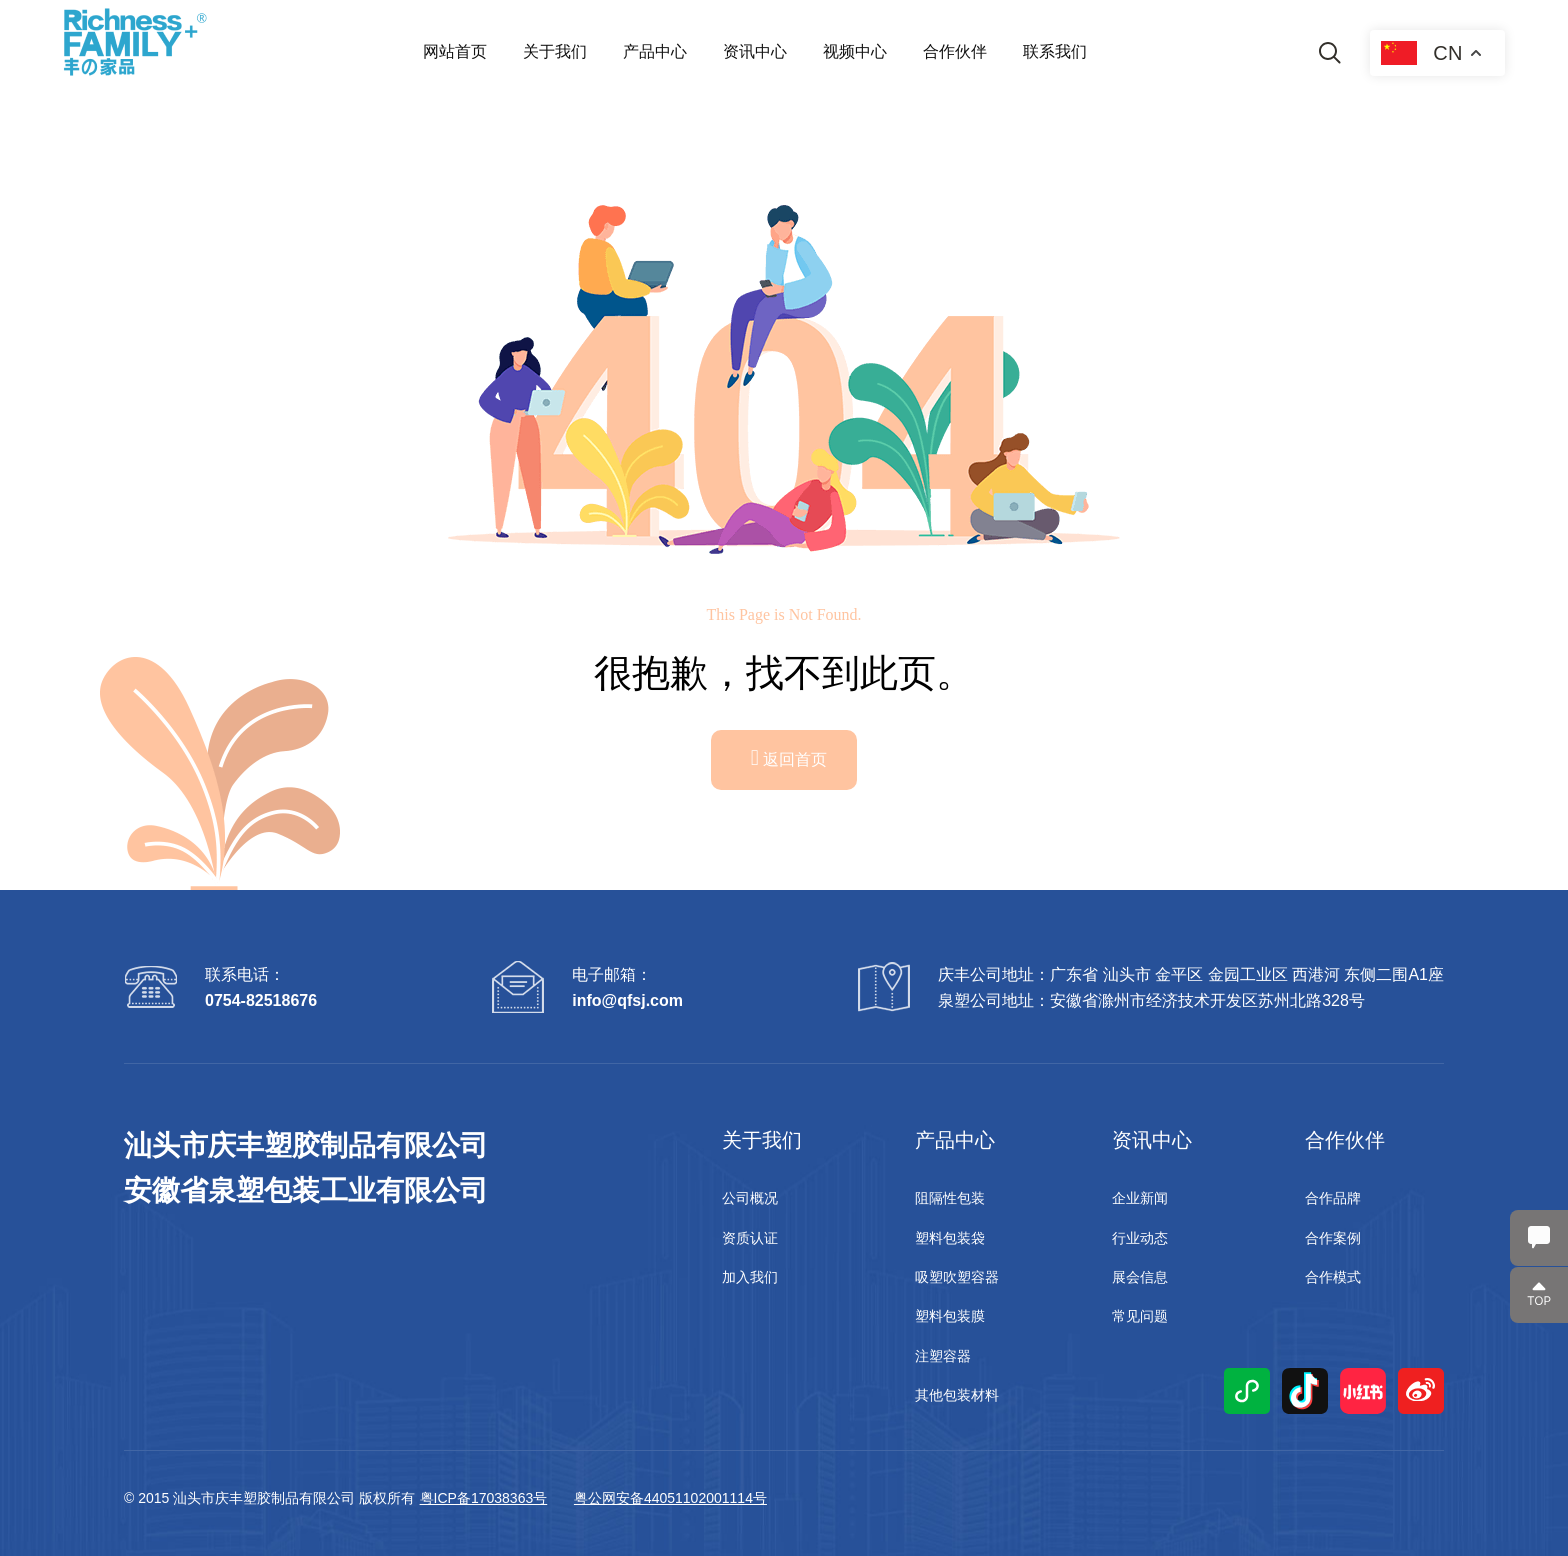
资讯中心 (755, 51)
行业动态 (1140, 1238)
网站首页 (455, 51)
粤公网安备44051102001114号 (670, 1498)
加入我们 (750, 1277)
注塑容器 (943, 1356)
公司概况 (750, 1198)
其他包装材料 (957, 1395)
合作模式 (1333, 1277)
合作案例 (1333, 1238)
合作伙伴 (955, 51)
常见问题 (1140, 1316)
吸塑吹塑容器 (957, 1277)
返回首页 (789, 757)
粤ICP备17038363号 (484, 1498)
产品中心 (655, 51)
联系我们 (1055, 51)
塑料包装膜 (950, 1316)
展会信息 (1140, 1277)
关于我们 (555, 51)
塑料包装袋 (950, 1238)
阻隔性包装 (950, 1198)
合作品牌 (1333, 1198)
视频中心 (855, 51)
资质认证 (750, 1238)
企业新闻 (1140, 1198)
